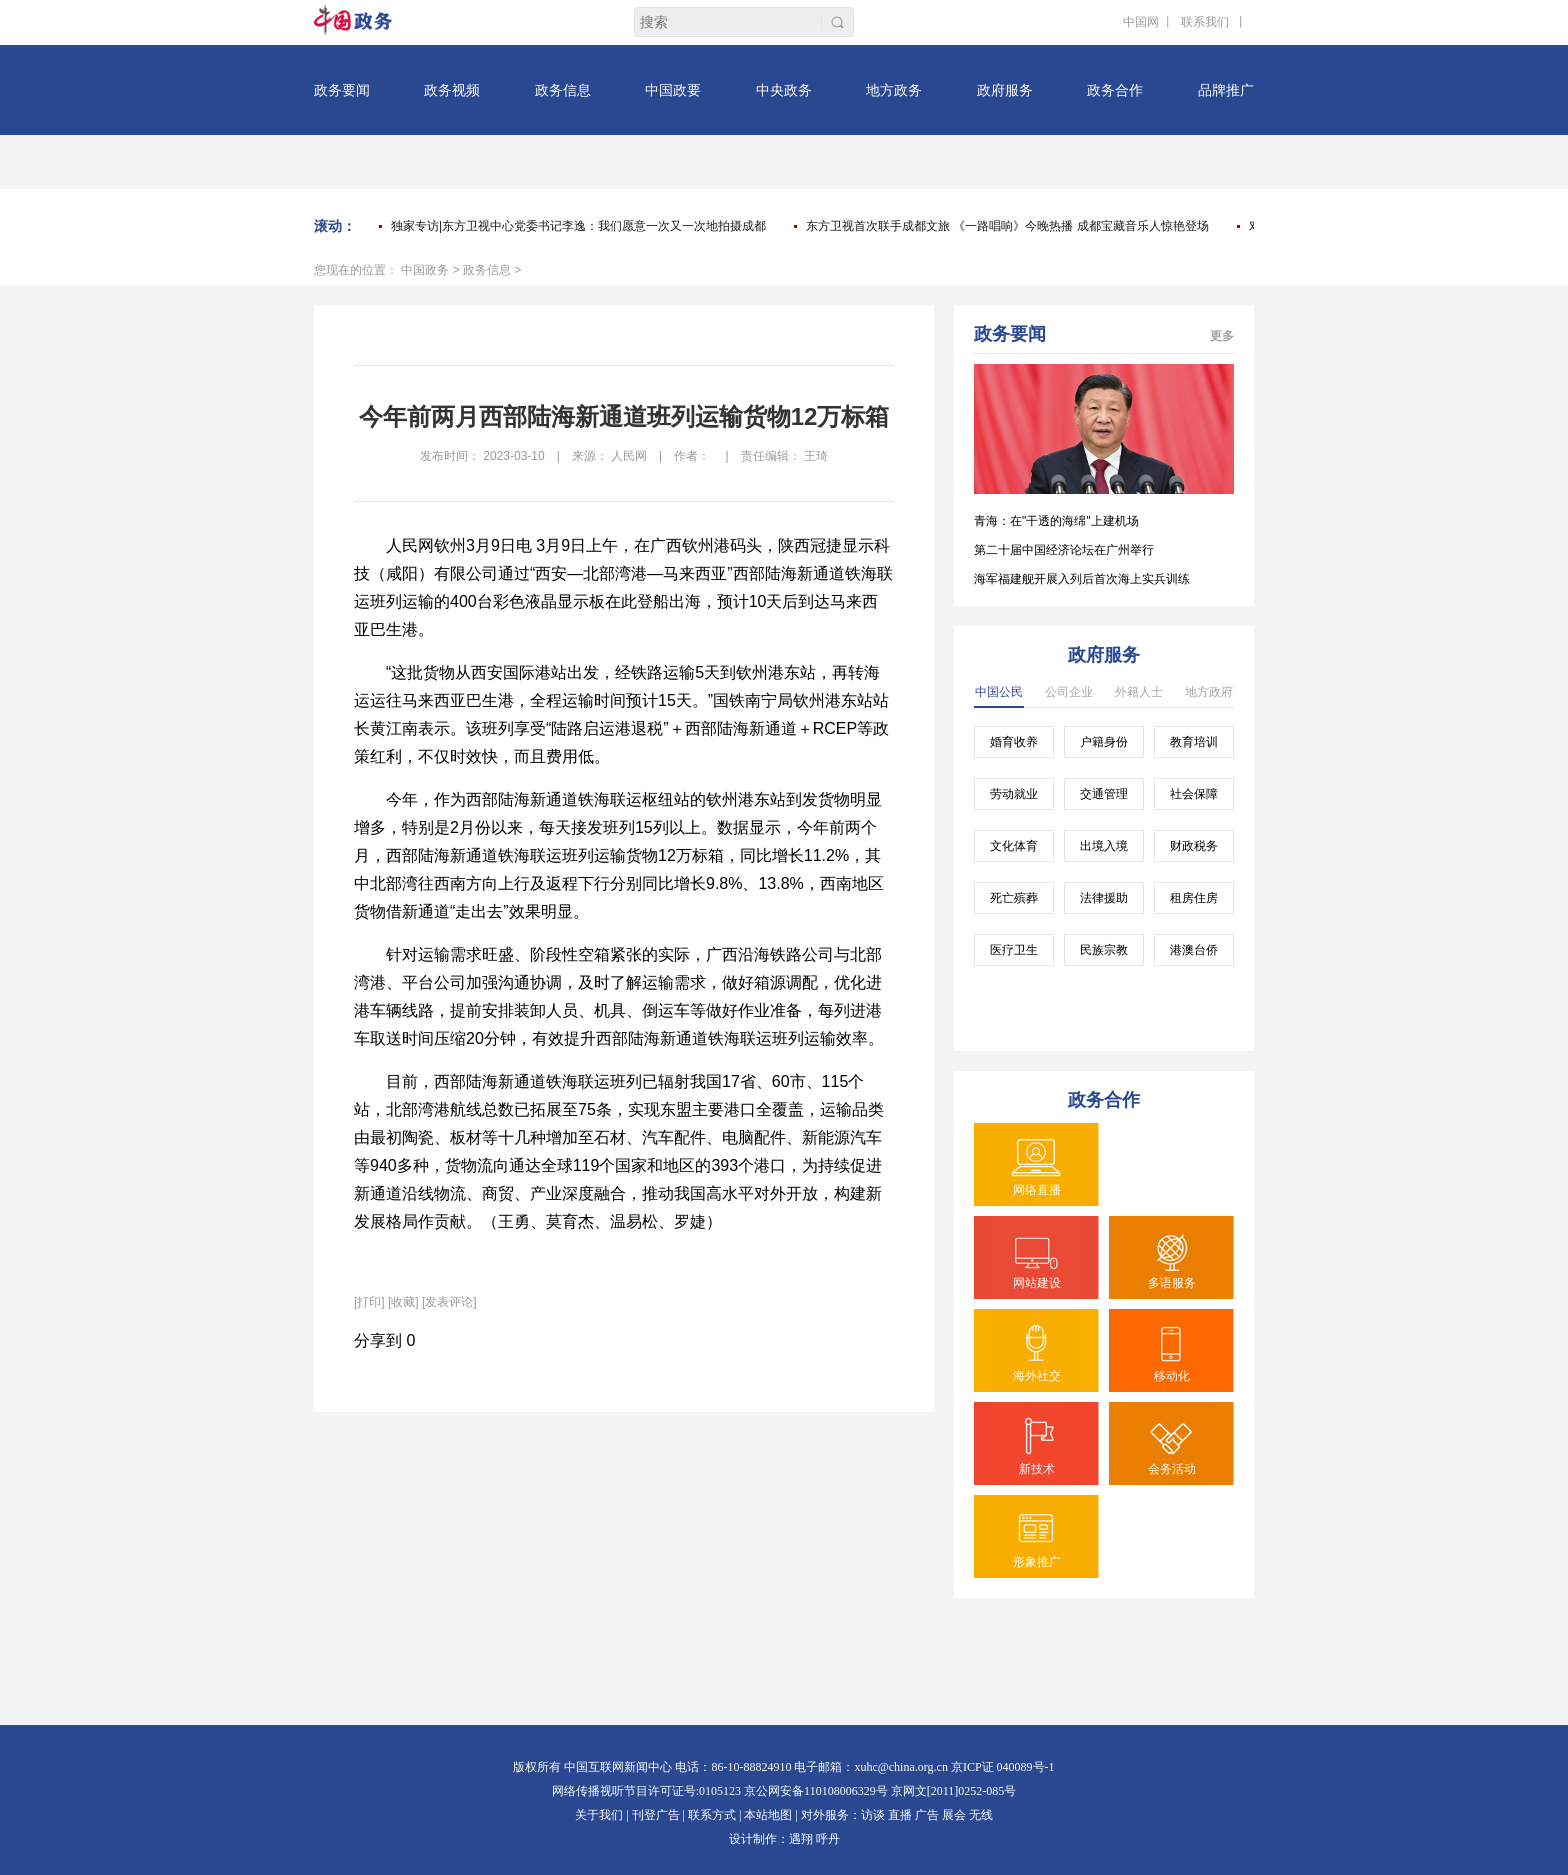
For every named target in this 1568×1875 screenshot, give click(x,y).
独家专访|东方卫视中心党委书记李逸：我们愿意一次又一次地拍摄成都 (578, 226)
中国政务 (425, 270)
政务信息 (487, 270)
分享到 (378, 1340)
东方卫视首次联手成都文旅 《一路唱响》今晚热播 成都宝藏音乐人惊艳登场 (1007, 226)
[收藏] (403, 1302)
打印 (369, 1302)
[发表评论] (449, 1302)
